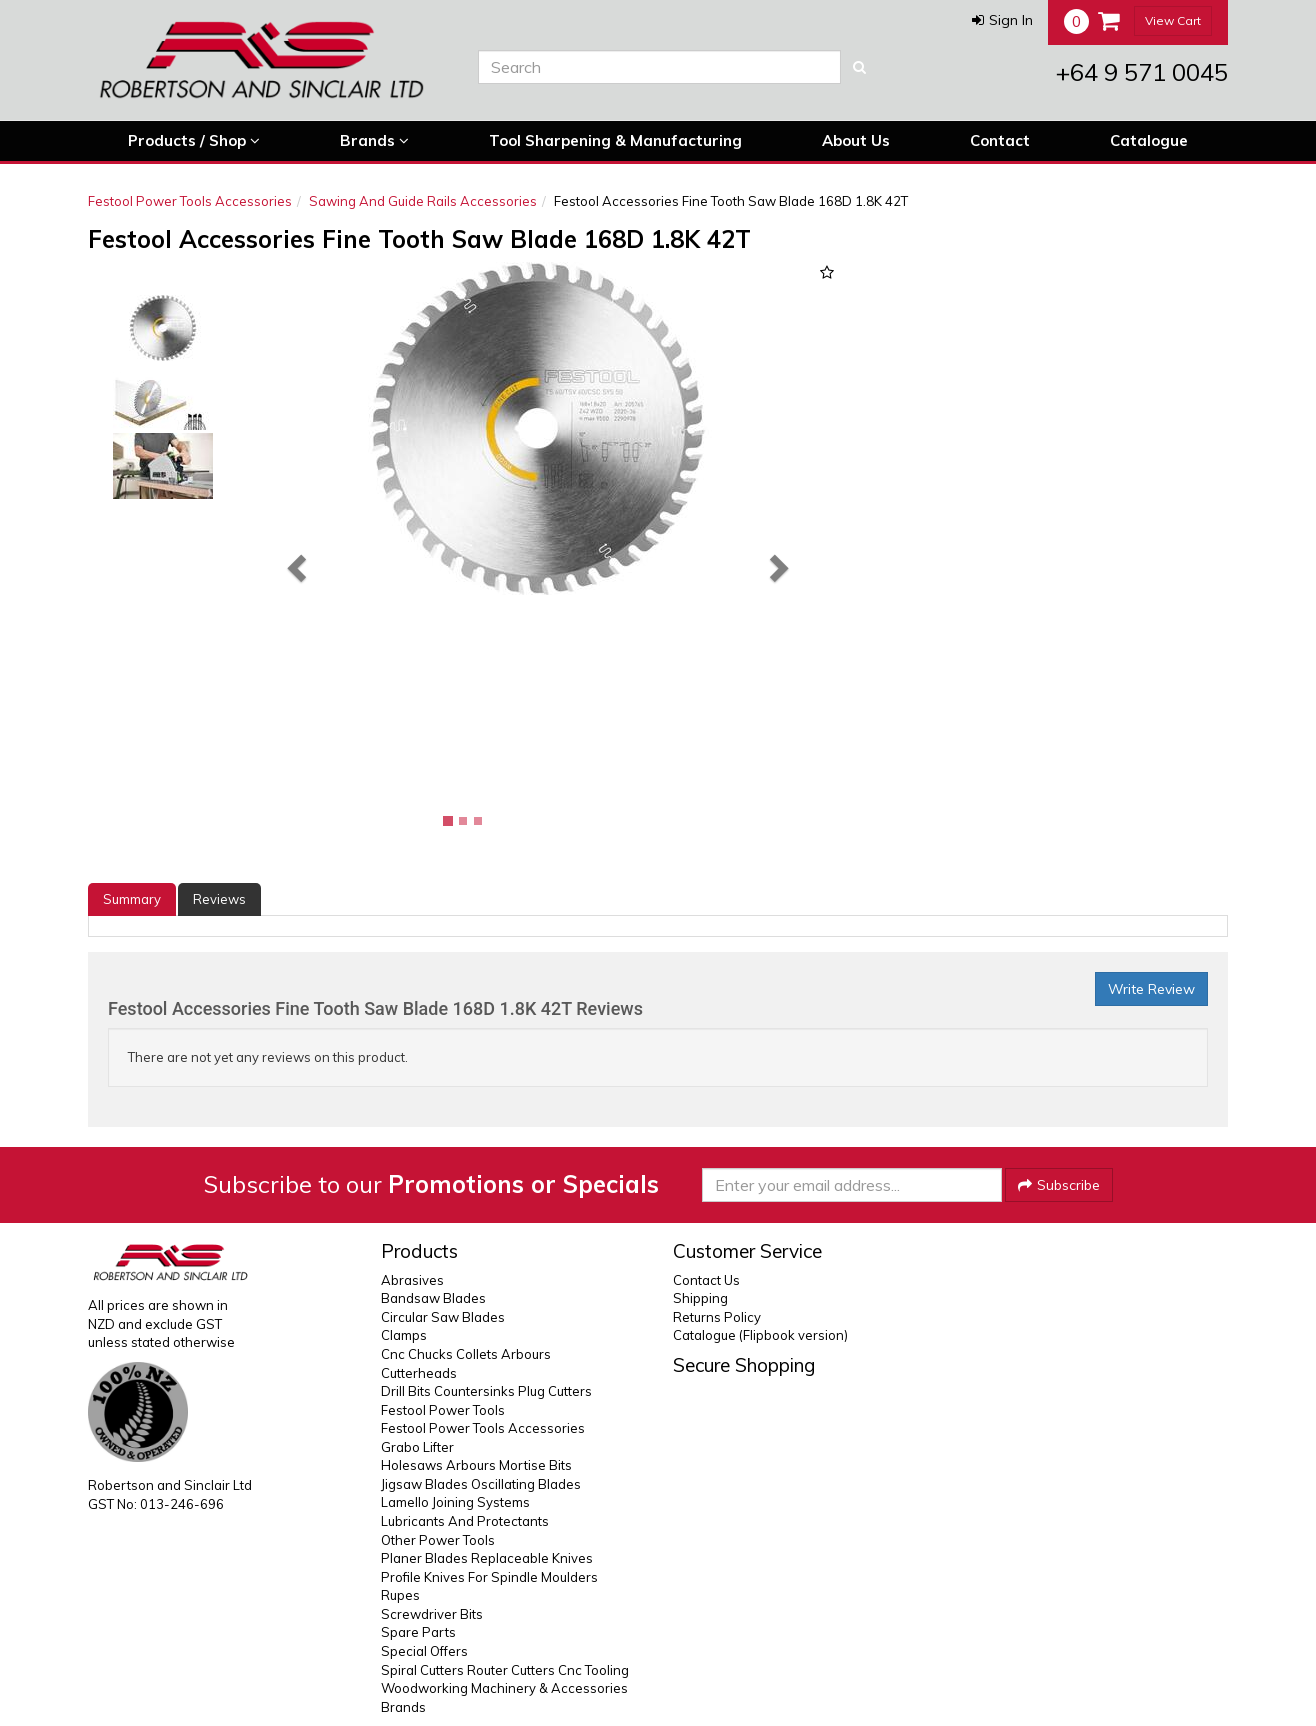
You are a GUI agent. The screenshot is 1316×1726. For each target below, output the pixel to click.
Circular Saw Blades (443, 1317)
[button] (1002, 20)
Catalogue (1149, 140)
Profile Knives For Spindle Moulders (489, 1577)
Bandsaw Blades (433, 1298)
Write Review (1151, 989)
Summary (132, 899)
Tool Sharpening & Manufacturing (615, 140)
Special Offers (424, 1651)
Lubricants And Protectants (465, 1521)
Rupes (400, 1595)
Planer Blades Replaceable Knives (487, 1558)
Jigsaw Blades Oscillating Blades (481, 1484)
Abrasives (412, 1280)
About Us (856, 140)
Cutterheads (419, 1373)
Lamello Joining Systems (455, 1502)
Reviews (219, 899)
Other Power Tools (438, 1540)
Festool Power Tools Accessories (190, 201)
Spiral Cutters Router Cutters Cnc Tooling (505, 1670)
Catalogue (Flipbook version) (760, 1335)
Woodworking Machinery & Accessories (504, 1688)
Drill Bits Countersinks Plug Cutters (486, 1391)
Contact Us (706, 1280)
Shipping (700, 1298)
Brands (374, 141)
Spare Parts (418, 1632)
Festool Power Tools (443, 1410)
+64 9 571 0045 (1142, 72)
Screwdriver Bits (432, 1614)
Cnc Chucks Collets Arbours (466, 1354)
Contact (1000, 140)
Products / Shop (194, 141)
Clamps (404, 1335)
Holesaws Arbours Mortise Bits (476, 1465)
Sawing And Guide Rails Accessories (423, 201)
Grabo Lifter (417, 1447)
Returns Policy (717, 1317)
